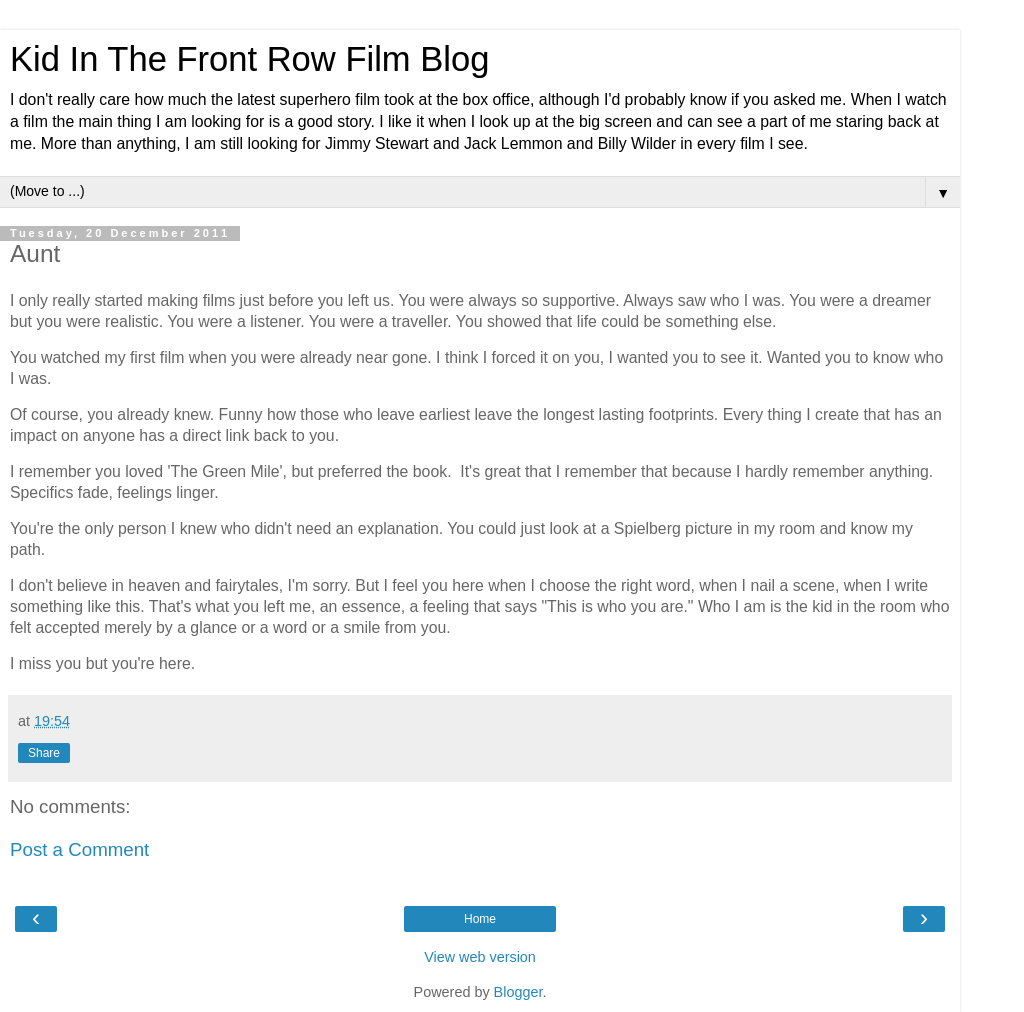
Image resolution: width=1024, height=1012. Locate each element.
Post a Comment (79, 849)
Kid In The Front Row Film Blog (249, 59)
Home (480, 919)
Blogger (518, 992)
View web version (480, 957)
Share (44, 753)
